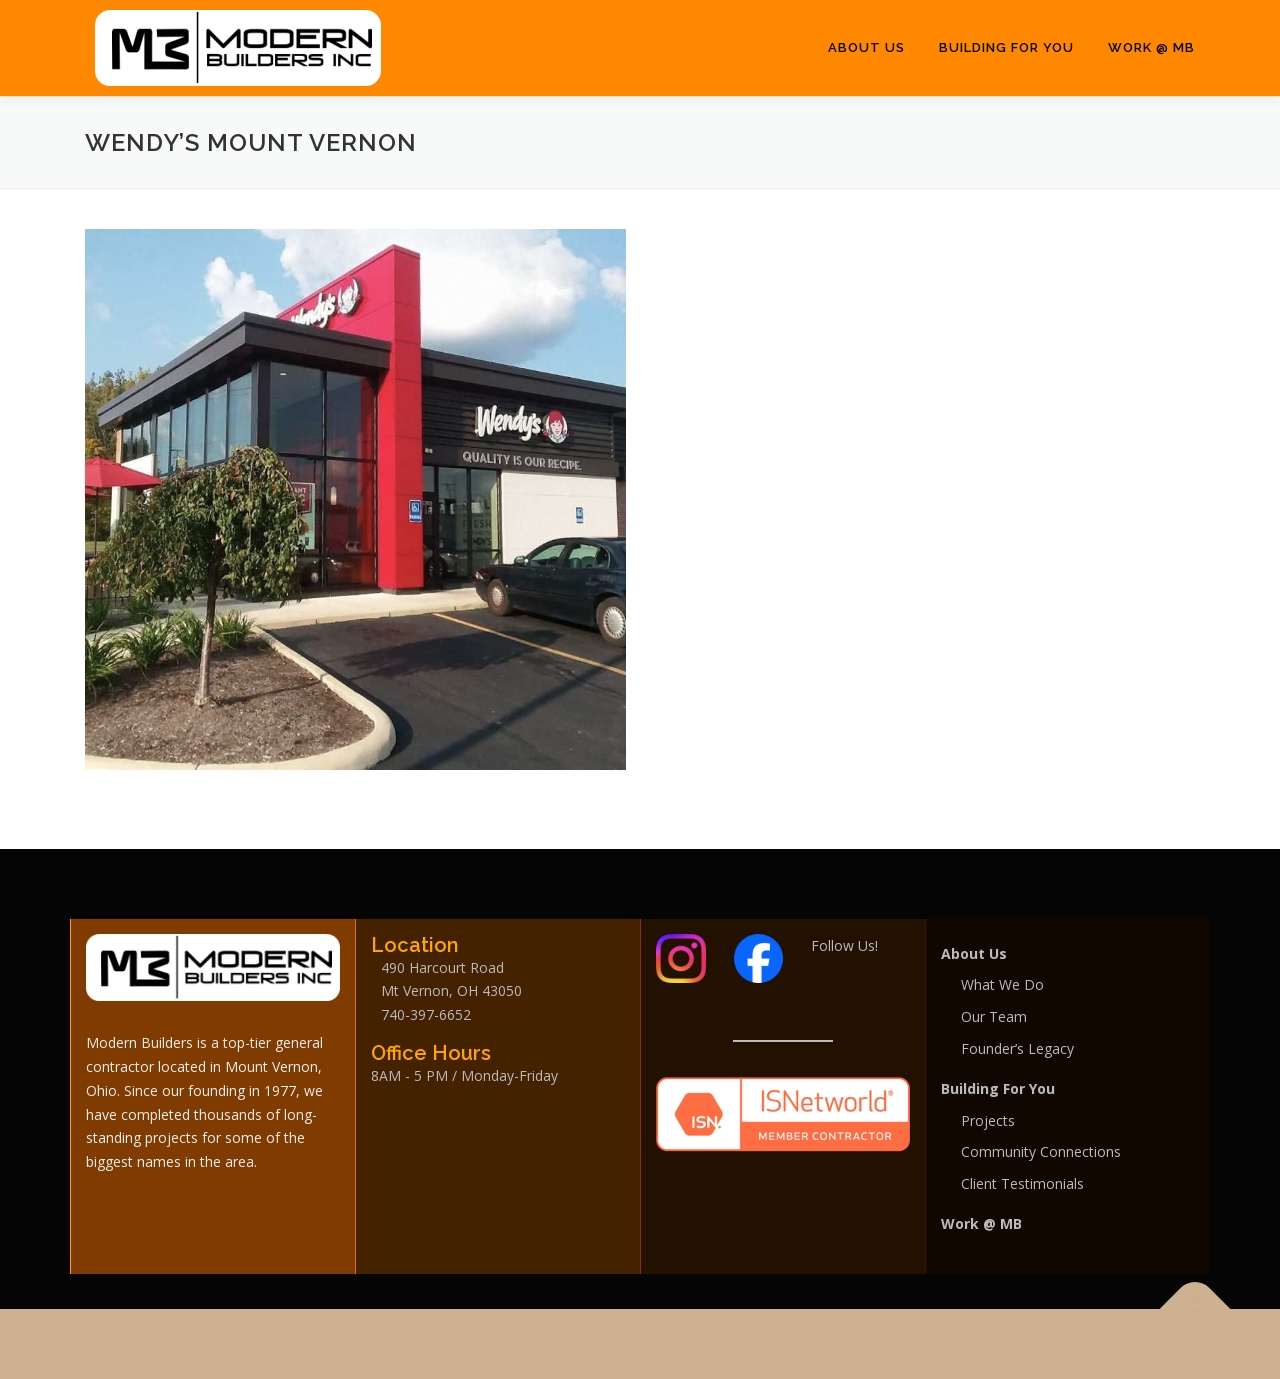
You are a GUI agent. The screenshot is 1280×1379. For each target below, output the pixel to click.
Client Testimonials (1022, 1183)
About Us (866, 47)
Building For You (1006, 47)
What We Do (1002, 984)
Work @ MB (1151, 47)
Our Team (994, 1016)
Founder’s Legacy (1017, 1048)
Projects (988, 1120)
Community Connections (1041, 1151)
